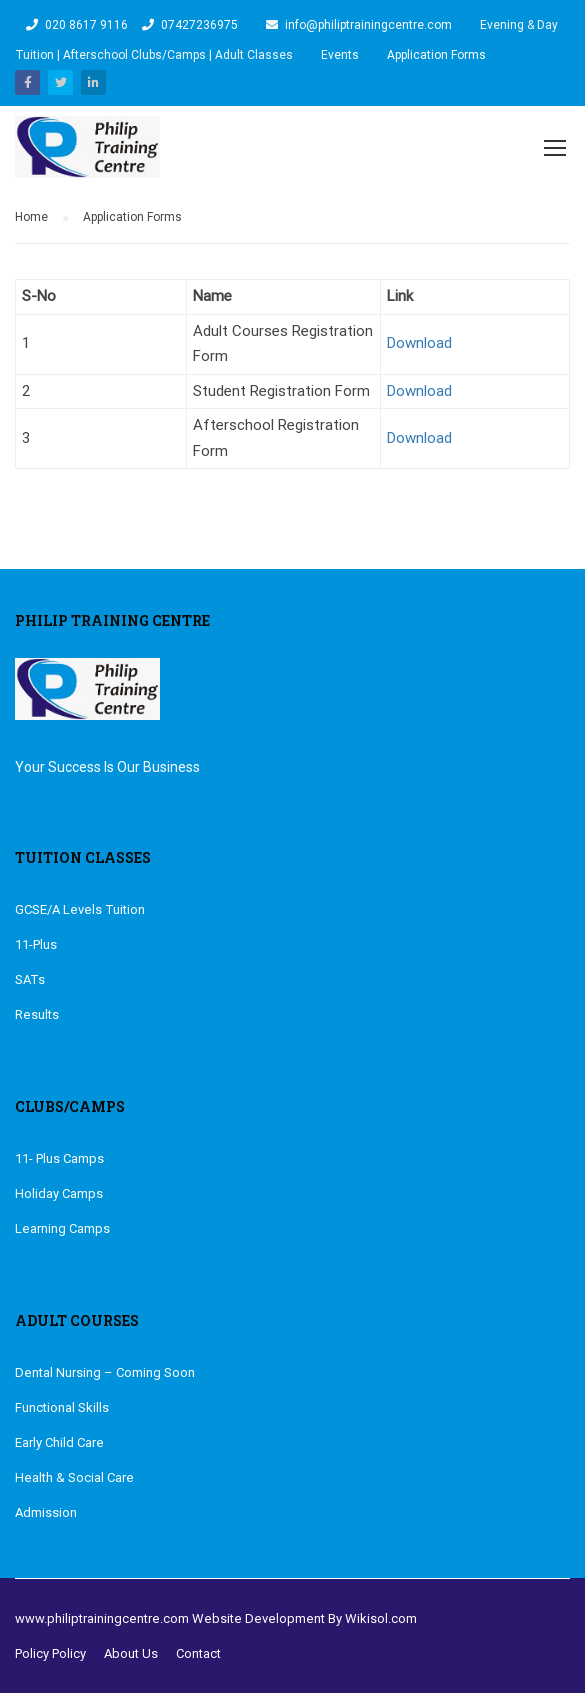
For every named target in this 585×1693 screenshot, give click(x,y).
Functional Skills (62, 1406)
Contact (198, 1652)
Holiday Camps (59, 1192)
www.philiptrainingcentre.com (102, 1617)
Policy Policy (50, 1652)
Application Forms (436, 55)
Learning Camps (62, 1227)
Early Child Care (59, 1441)
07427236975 (199, 25)
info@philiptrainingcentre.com (368, 25)
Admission (46, 1511)
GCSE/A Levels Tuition (80, 908)
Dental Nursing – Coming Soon (105, 1371)
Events (340, 55)
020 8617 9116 (86, 25)
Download (419, 342)
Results (37, 1013)
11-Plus (36, 943)
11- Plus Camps (59, 1157)
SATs (30, 978)
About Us (131, 1652)
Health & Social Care (74, 1476)
